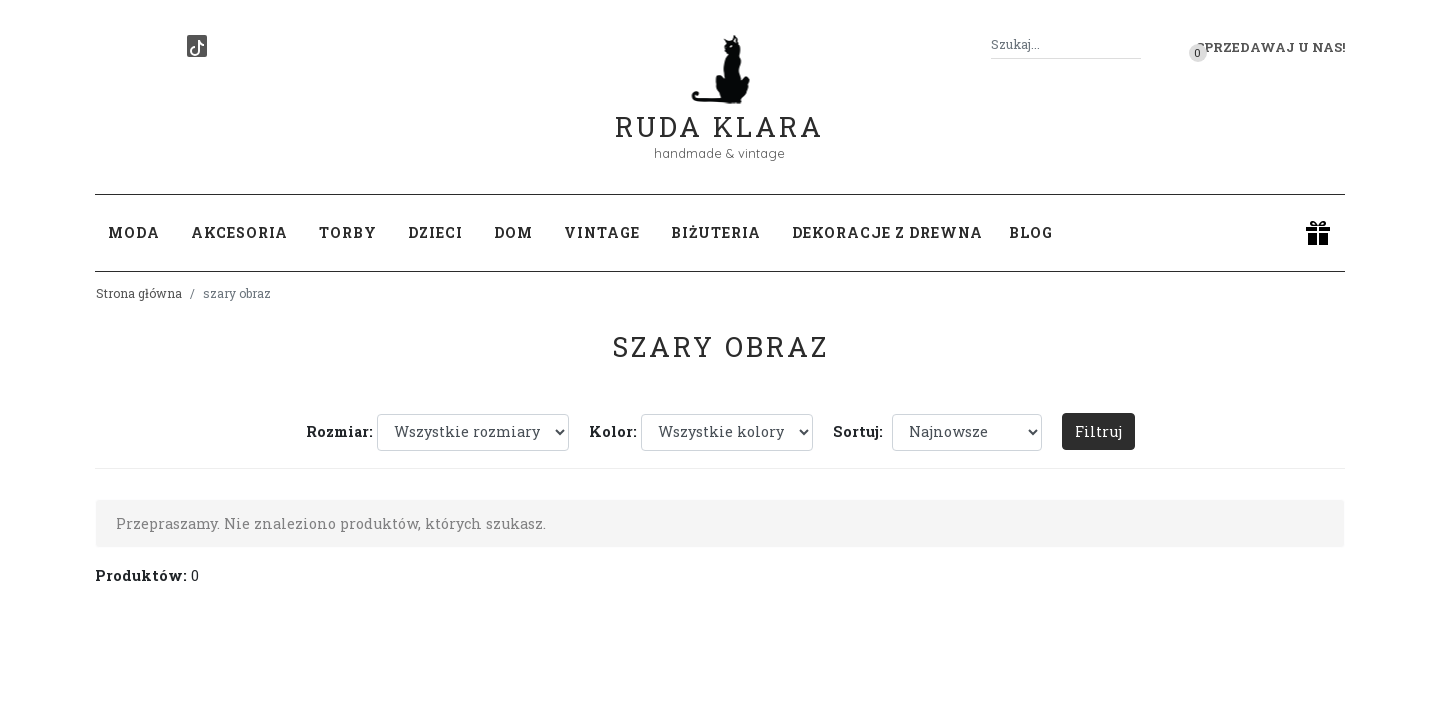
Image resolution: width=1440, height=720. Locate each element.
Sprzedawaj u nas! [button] (1270, 47)
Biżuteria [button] (716, 232)
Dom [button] (513, 232)
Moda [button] (134, 232)
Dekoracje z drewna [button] (887, 232)
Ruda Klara (719, 110)
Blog (1031, 232)
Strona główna (139, 293)
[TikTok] (197, 46)
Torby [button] (348, 232)
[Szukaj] (1133, 44)
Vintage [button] (602, 232)
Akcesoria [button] (239, 232)
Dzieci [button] (435, 232)
